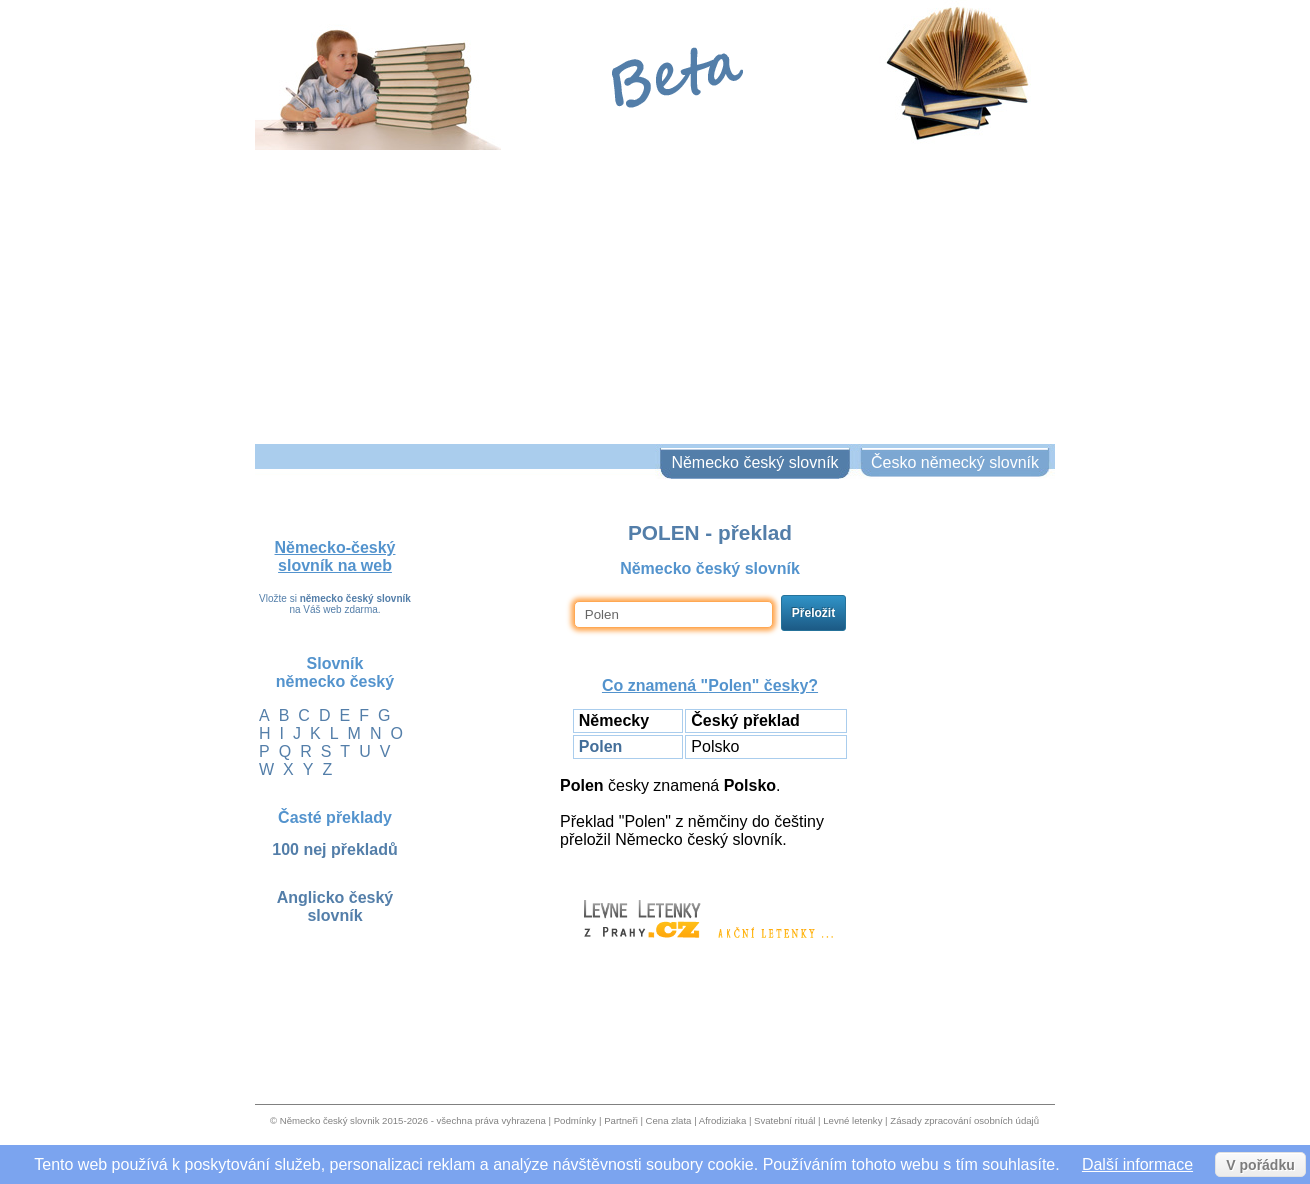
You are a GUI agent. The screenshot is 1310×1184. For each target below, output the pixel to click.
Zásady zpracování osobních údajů (964, 1120)
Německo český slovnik (330, 1120)
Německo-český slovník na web (335, 556)
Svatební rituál (784, 1120)
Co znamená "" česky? (710, 685)
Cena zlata (669, 1120)
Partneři (621, 1120)
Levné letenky (852, 1120)
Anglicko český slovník (335, 906)
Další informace (1137, 1164)
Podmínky (575, 1120)
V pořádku (1260, 1165)
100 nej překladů (334, 849)
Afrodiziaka (722, 1120)
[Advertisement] (655, 294)
